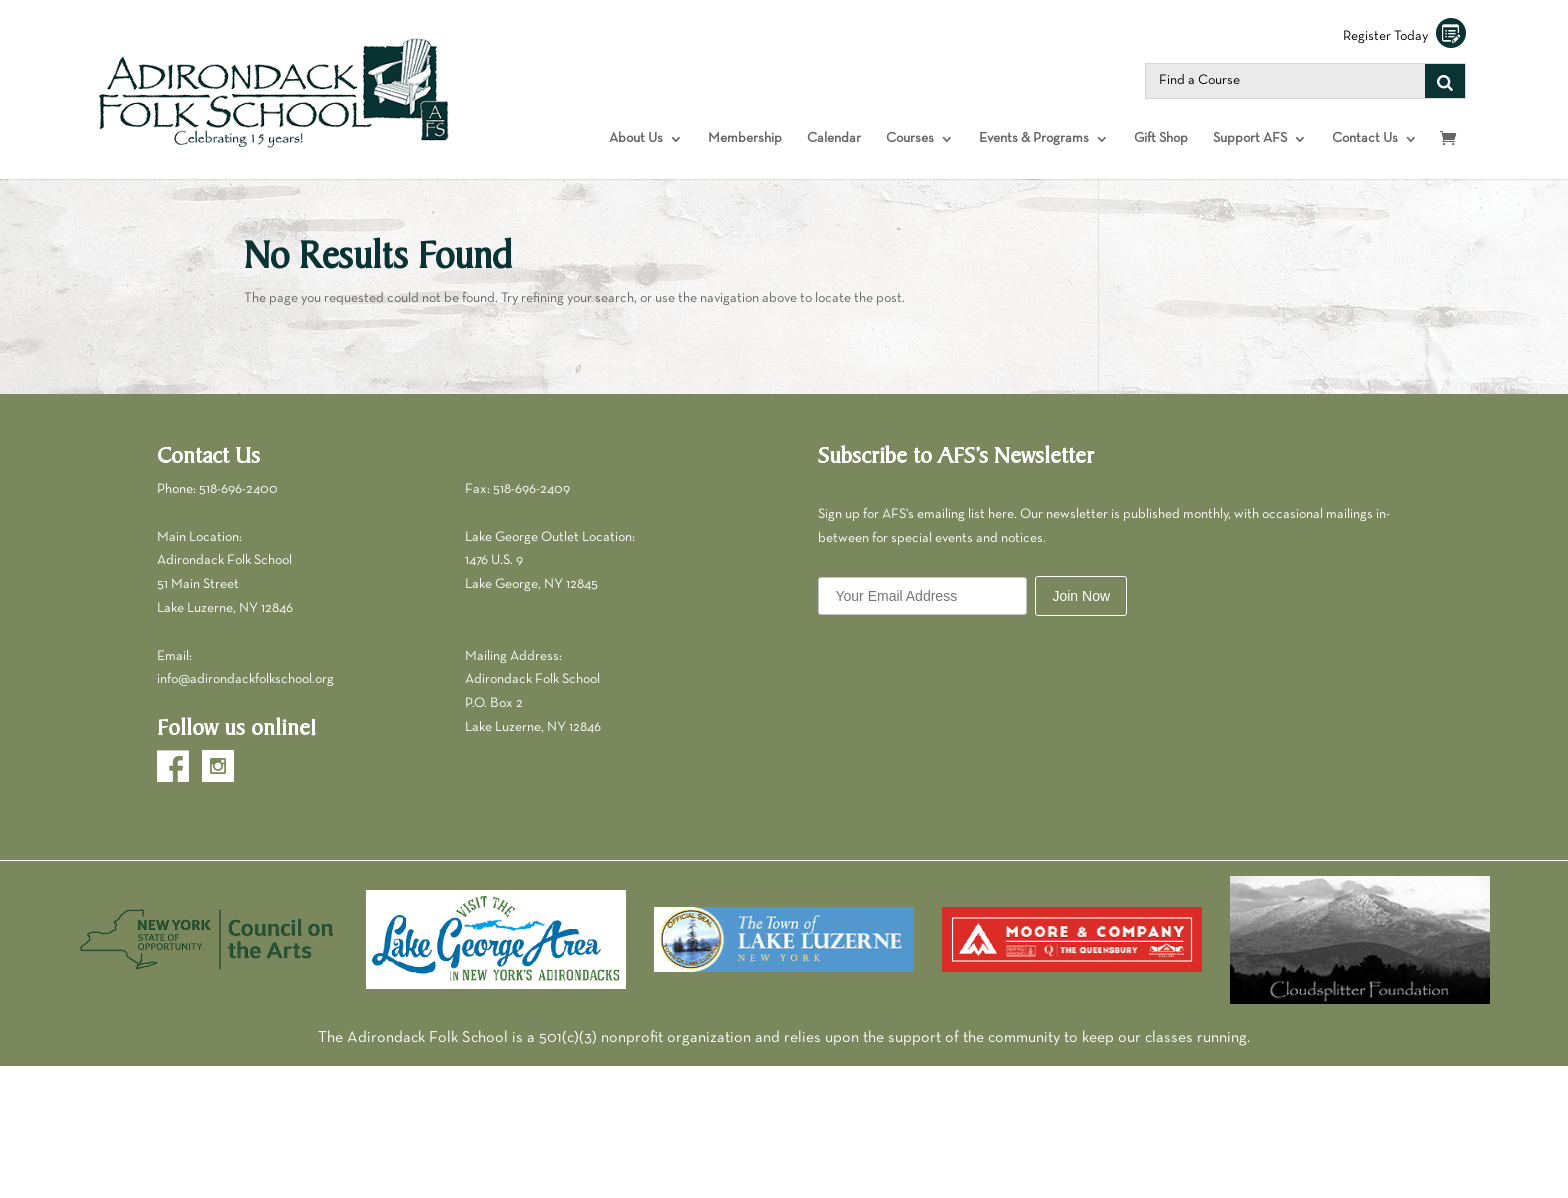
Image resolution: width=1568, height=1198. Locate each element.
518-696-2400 (238, 489)
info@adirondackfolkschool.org (245, 679)
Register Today (1404, 36)
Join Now (1081, 596)
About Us (636, 138)
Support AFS (1250, 138)
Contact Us (1365, 138)
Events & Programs (1034, 138)
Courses (910, 138)
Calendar (834, 138)
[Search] (1445, 81)
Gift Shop (1161, 138)
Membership (745, 138)
